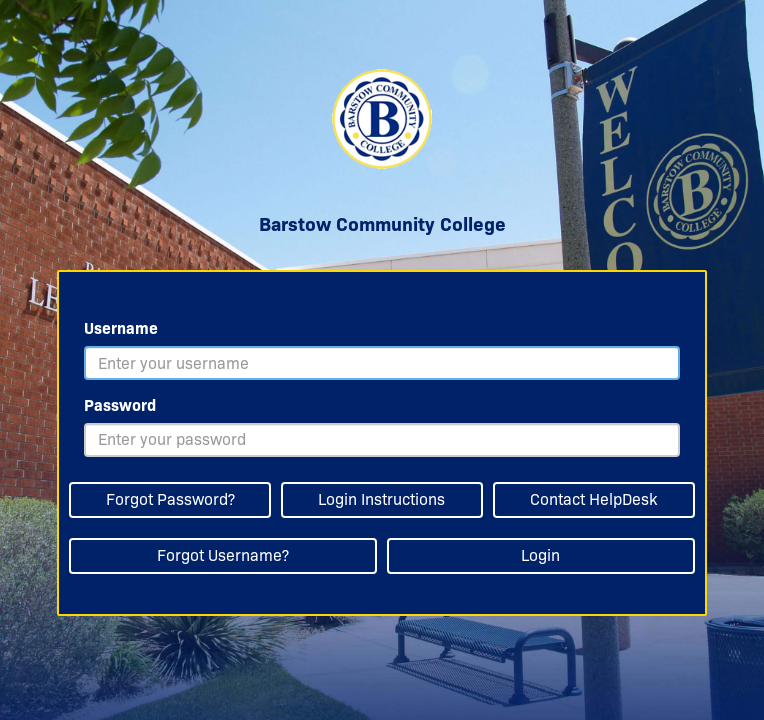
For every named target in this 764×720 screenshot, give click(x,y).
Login (540, 555)
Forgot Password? (170, 499)
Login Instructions (381, 499)
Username (121, 328)
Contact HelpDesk (593, 499)
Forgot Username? (223, 555)
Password (120, 405)
